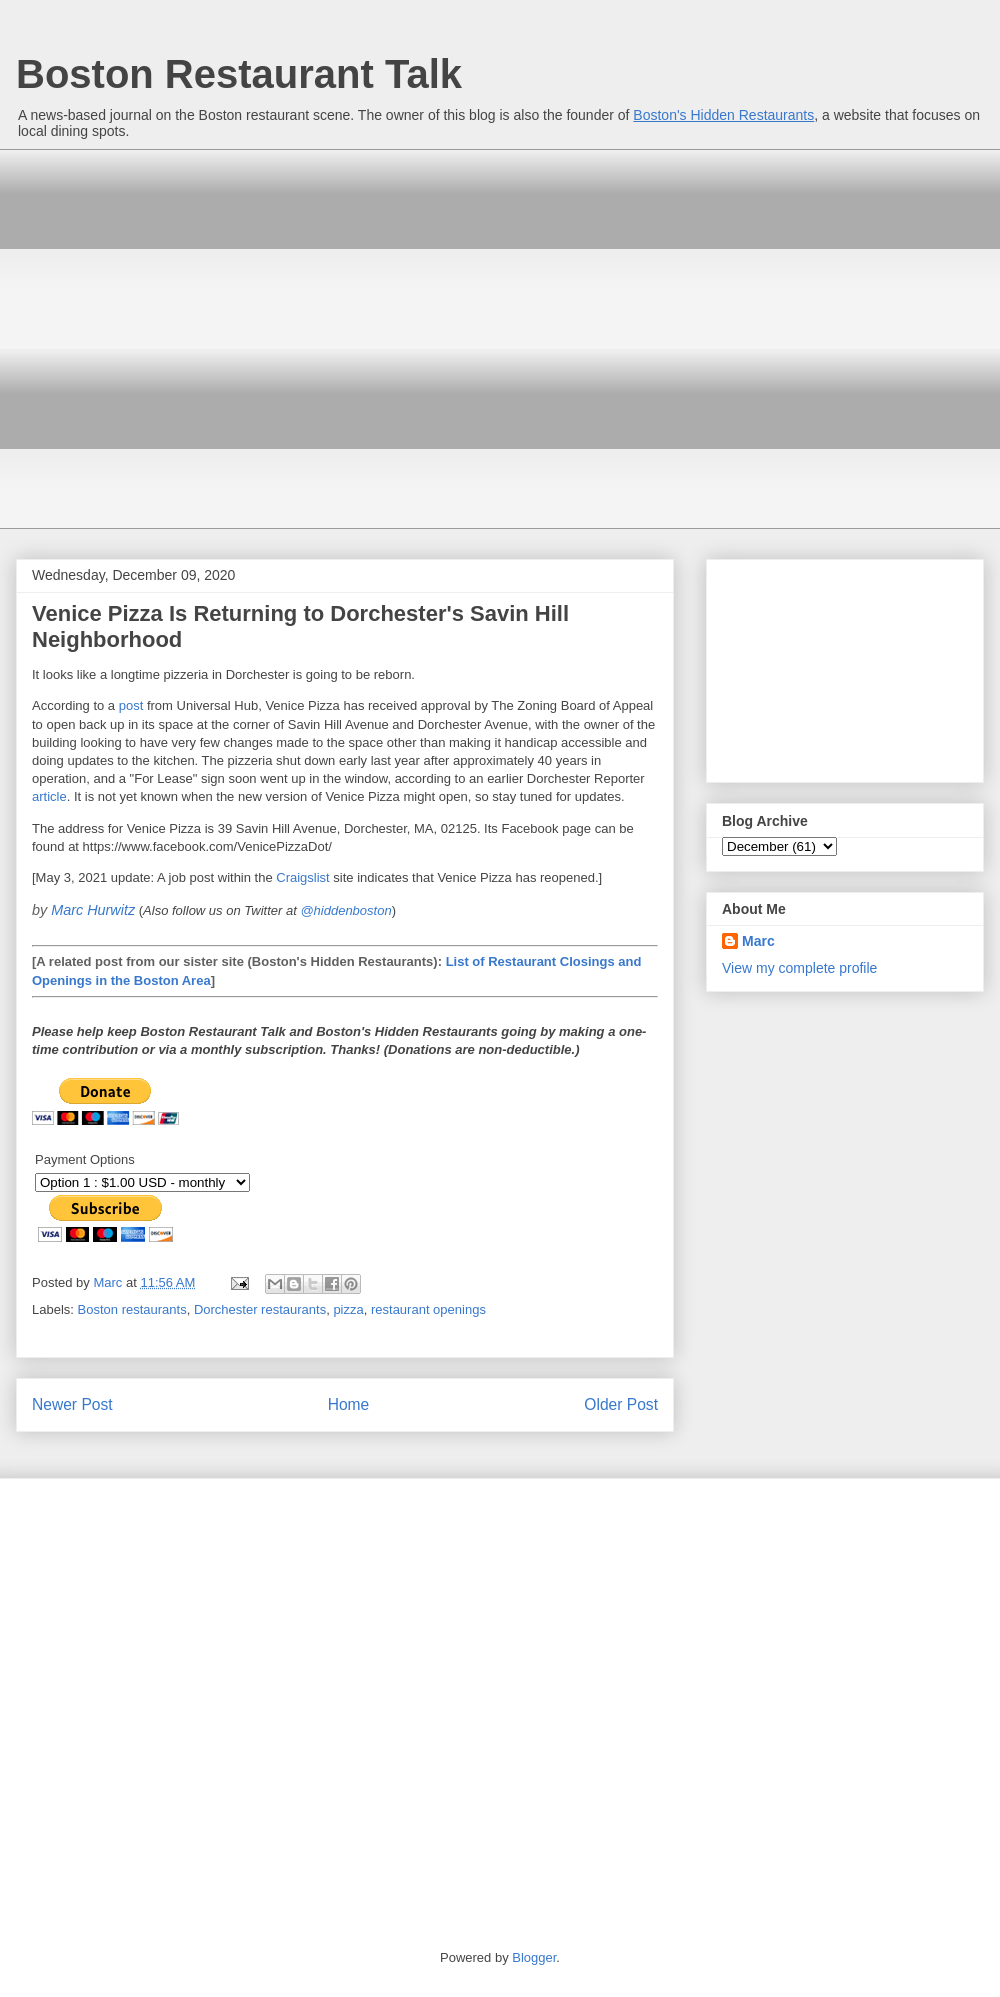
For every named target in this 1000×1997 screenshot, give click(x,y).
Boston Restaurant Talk (239, 74)
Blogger (534, 1957)
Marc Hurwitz (93, 910)
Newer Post (72, 1404)
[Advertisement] (187, 336)
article (49, 796)
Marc (758, 941)
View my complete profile (799, 968)
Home (349, 1404)
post (131, 705)
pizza (348, 1309)
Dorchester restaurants (260, 1309)
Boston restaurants (132, 1309)
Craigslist (302, 877)
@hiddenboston (345, 910)
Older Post (621, 1404)
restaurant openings (428, 1309)
